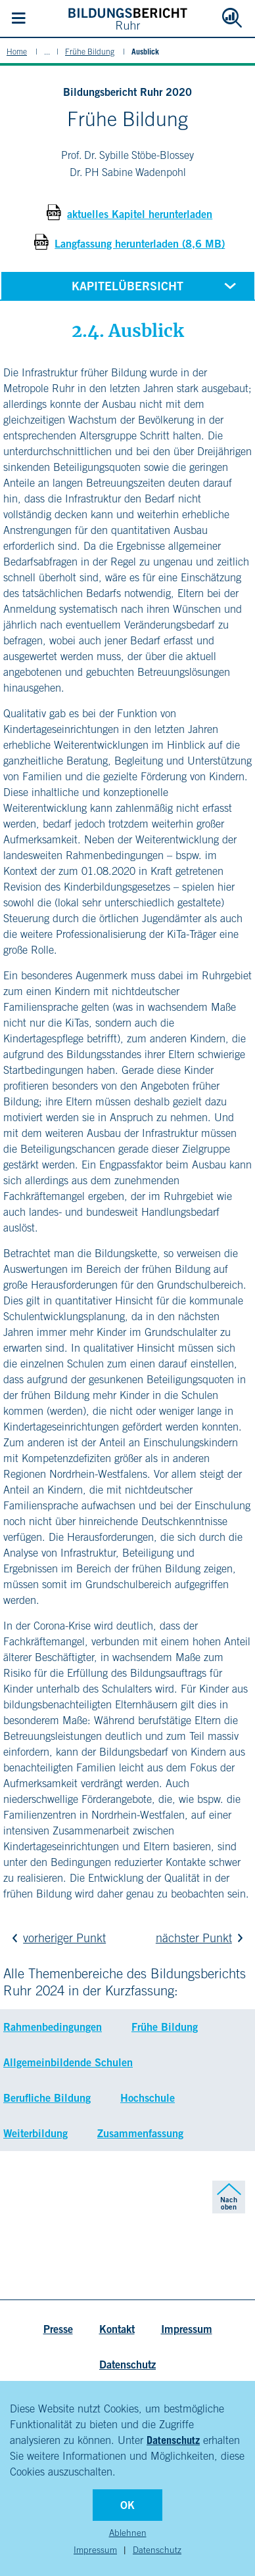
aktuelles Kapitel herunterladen (139, 214)
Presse (58, 2329)
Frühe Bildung (89, 51)
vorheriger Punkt (56, 1938)
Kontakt (117, 2329)
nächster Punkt (202, 1938)
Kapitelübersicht (156, 285)
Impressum (95, 2549)
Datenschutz (173, 2440)
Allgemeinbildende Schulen (68, 2062)
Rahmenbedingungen (52, 2026)
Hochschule (147, 2097)
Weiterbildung (35, 2133)
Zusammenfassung (140, 2133)
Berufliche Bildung (47, 2097)
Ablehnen (128, 2532)
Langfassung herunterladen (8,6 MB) (140, 243)
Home (17, 51)
